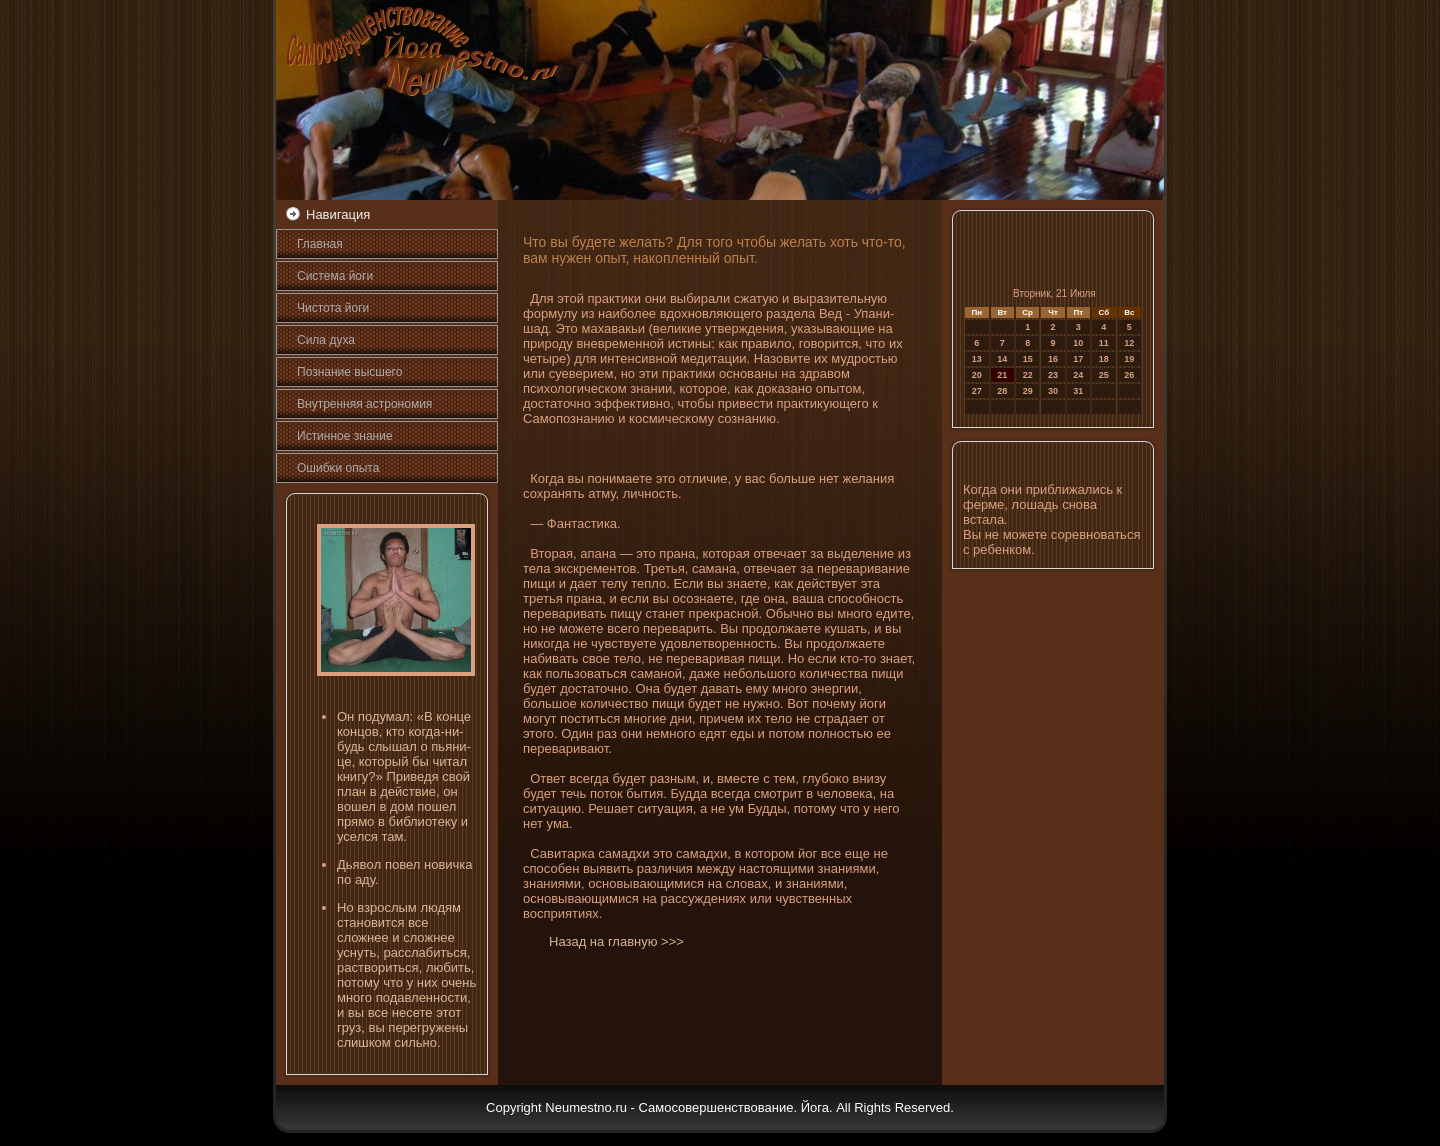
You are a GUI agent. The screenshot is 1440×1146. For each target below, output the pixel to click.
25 (1104, 375)
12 (1129, 343)
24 (1078, 375)
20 (977, 375)
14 (1002, 359)
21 (1002, 375)
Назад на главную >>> (616, 941)
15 (1028, 359)
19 (1129, 359)
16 (1053, 359)
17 (1078, 359)
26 (1129, 375)
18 (1104, 359)
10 (1078, 343)
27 (977, 391)
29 (1028, 391)
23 (1053, 375)
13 (977, 359)
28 (1002, 391)
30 (1053, 391)
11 (1104, 343)
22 (1028, 375)
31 (1078, 391)
